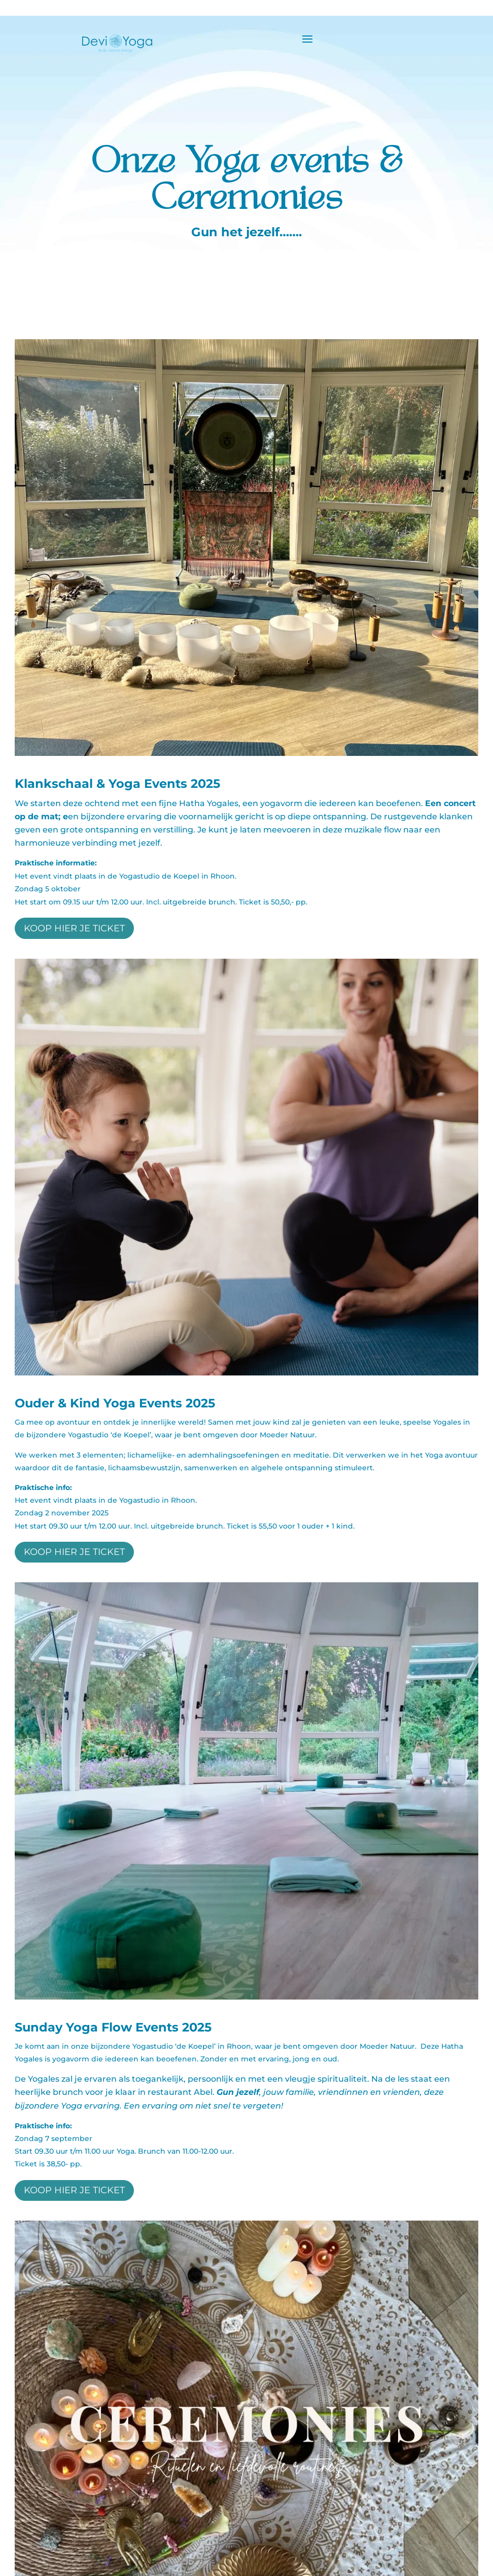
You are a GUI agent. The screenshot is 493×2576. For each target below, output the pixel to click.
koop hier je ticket (74, 928)
